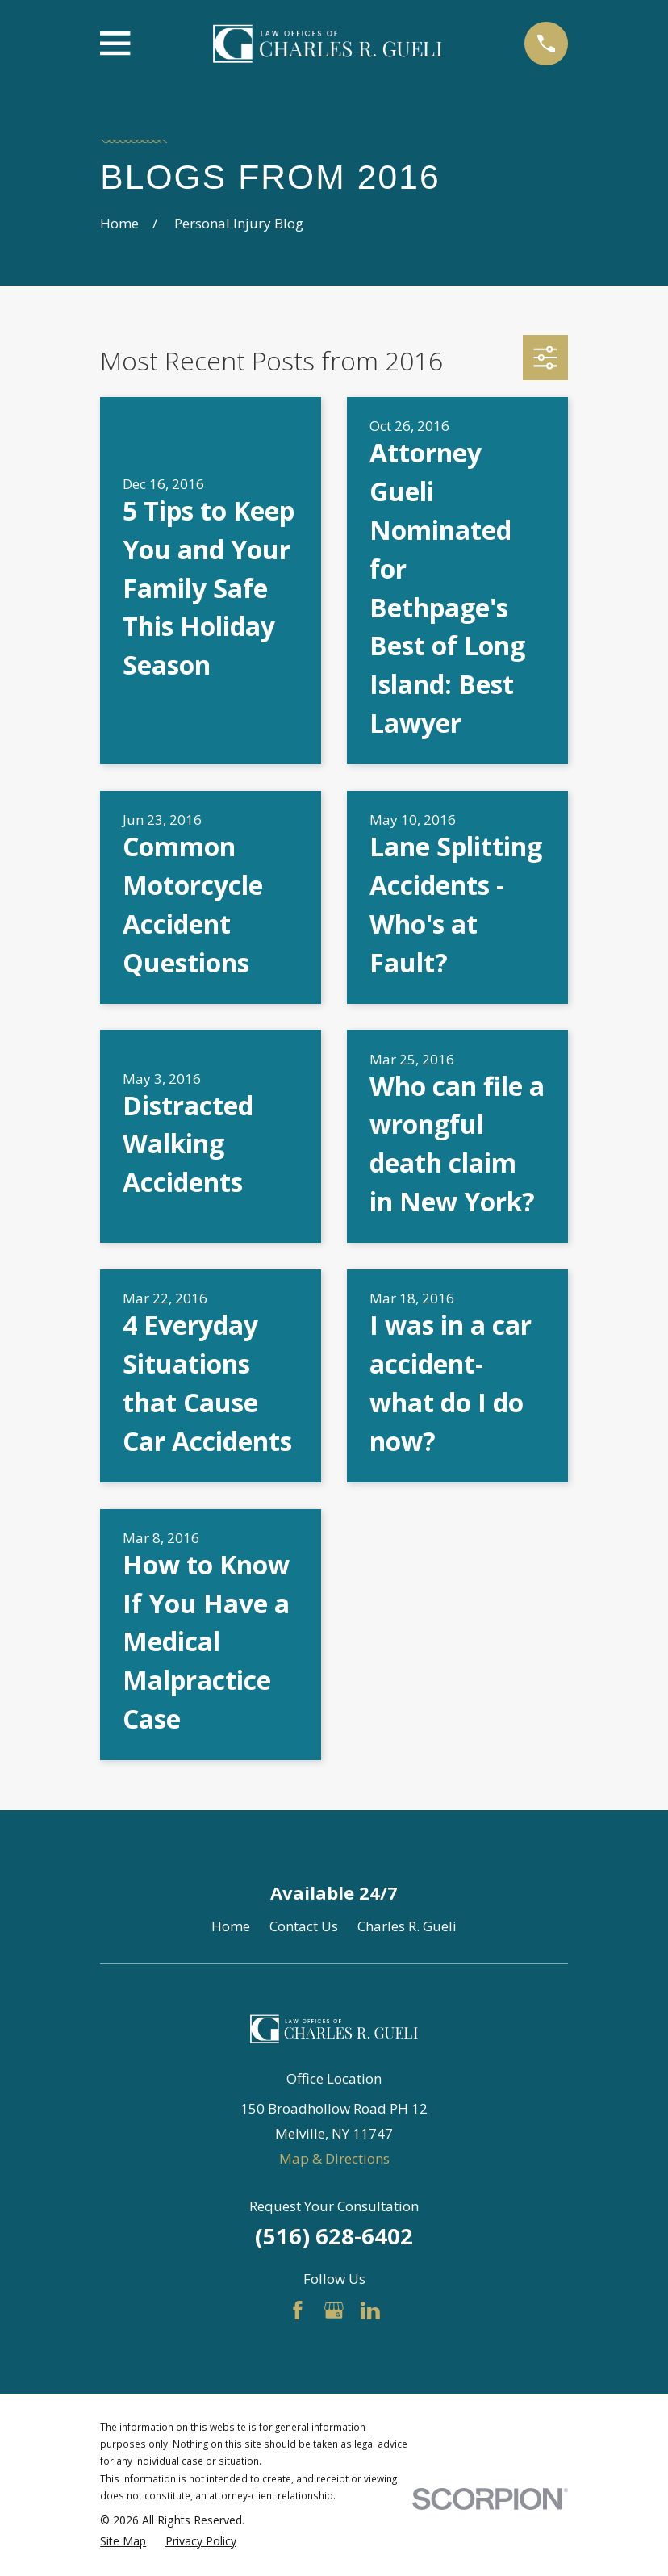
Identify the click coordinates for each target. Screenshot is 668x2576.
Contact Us (303, 1926)
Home (230, 1926)
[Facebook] (297, 2310)
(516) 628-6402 (334, 2236)
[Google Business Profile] (334, 2310)
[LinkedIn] (370, 2310)
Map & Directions (334, 2158)
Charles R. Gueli (407, 1926)
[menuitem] (123, 2541)
